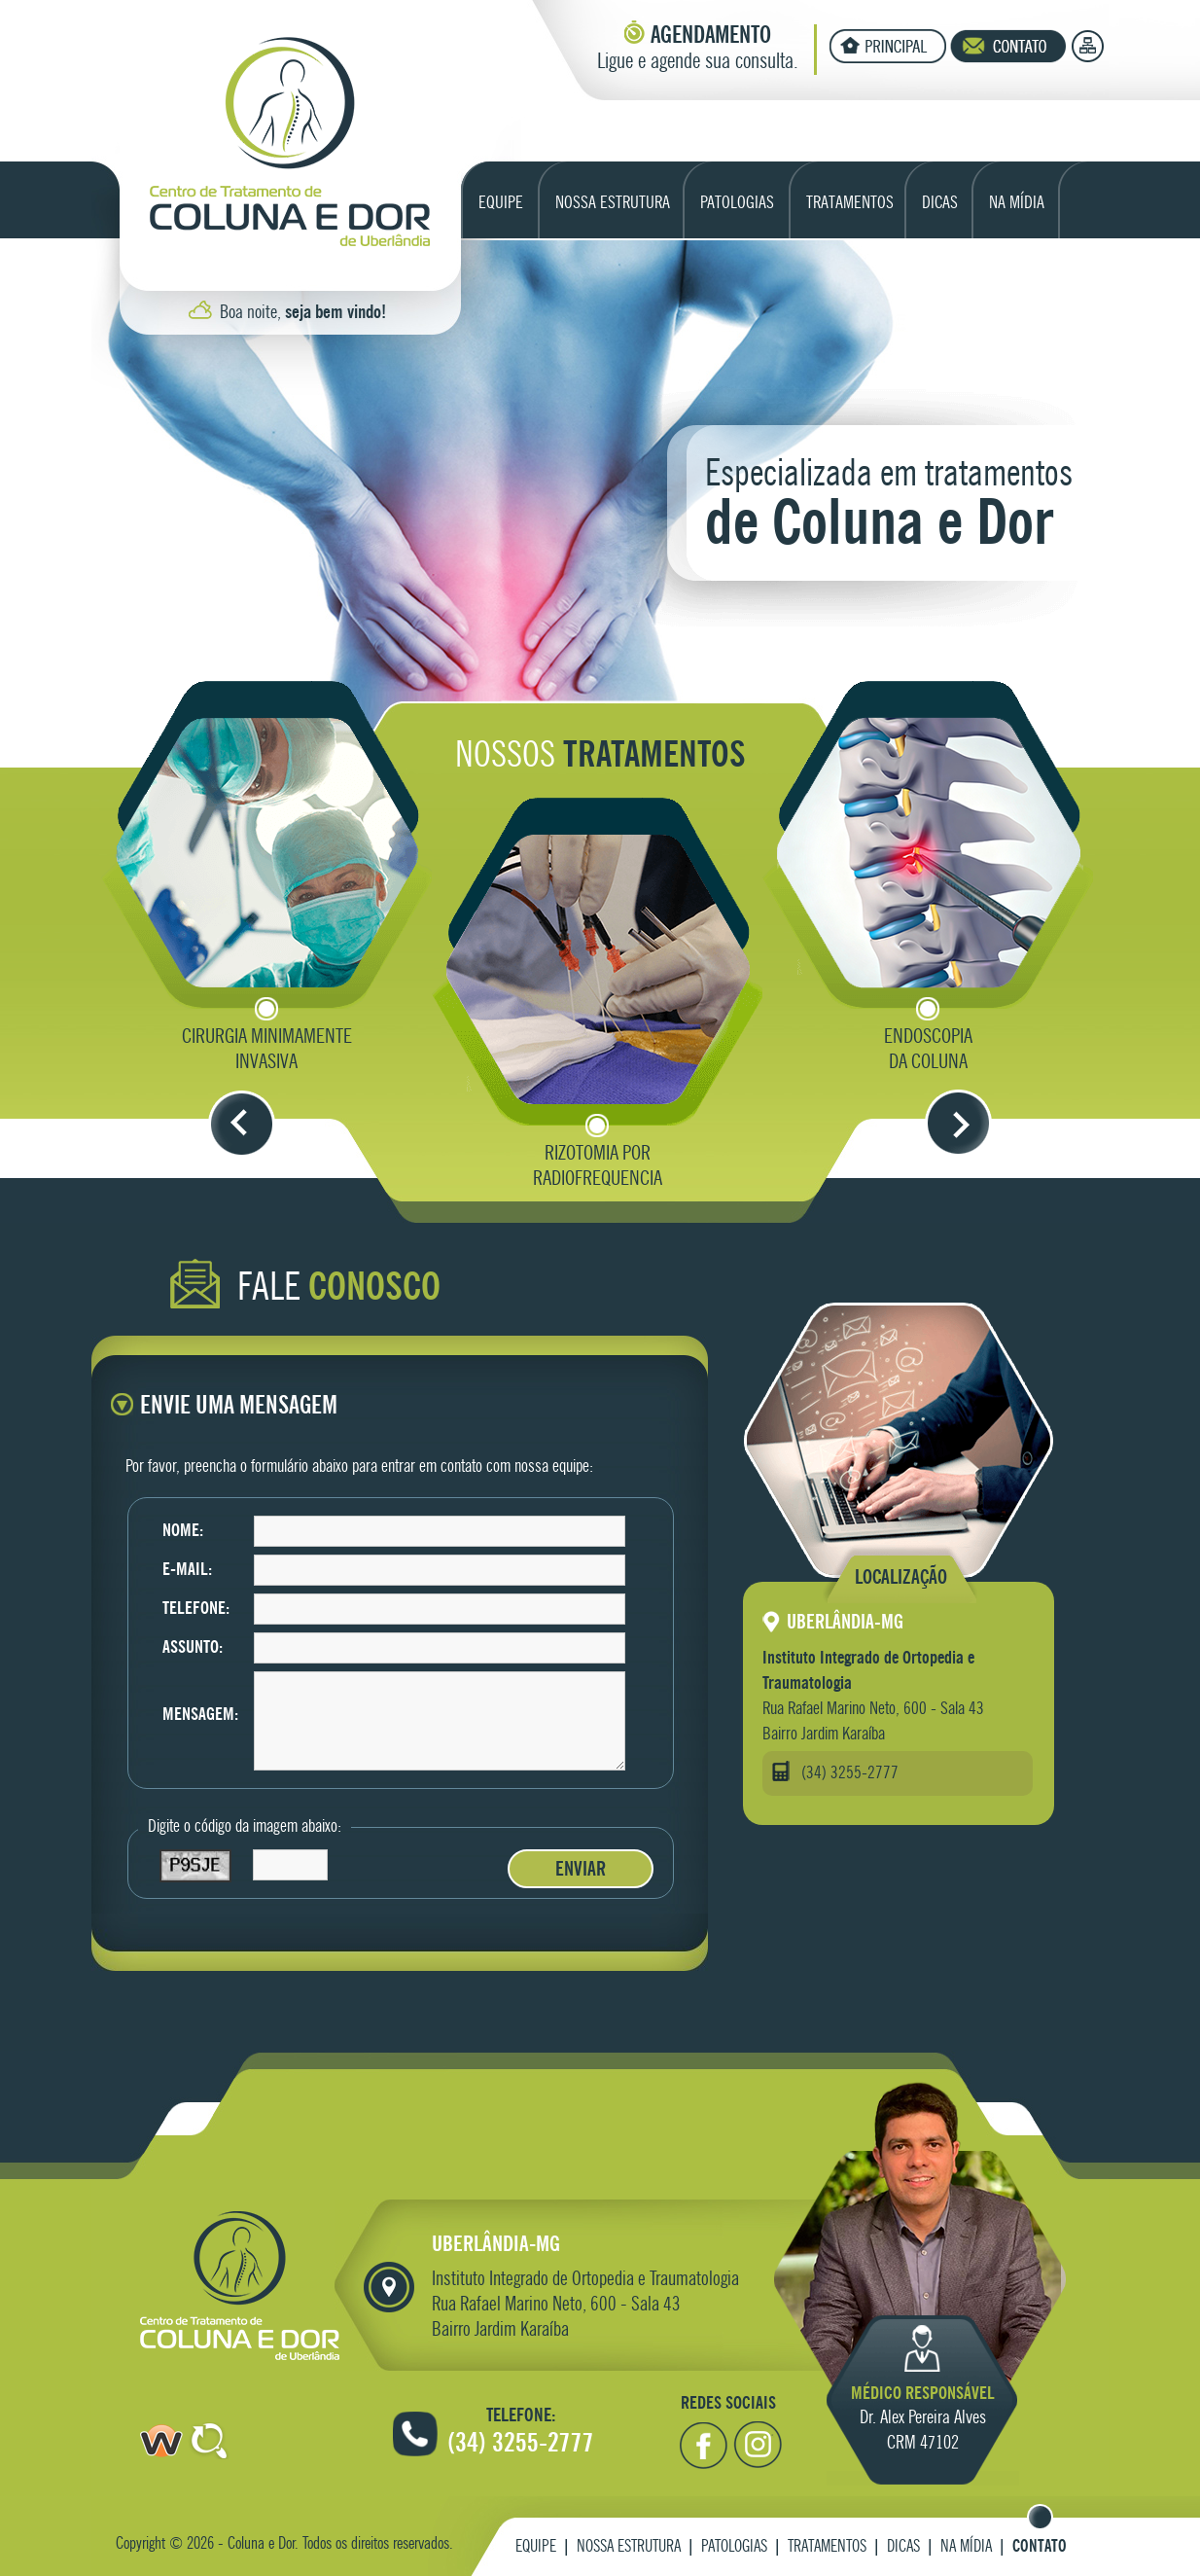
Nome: (182, 1531)
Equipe (535, 2547)
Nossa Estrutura (629, 2547)
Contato (1039, 2547)
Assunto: (192, 1648)
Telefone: (195, 1609)
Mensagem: (200, 1715)
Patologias (734, 2547)
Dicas (903, 2547)
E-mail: (187, 1570)
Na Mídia (966, 2547)
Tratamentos (827, 2547)
